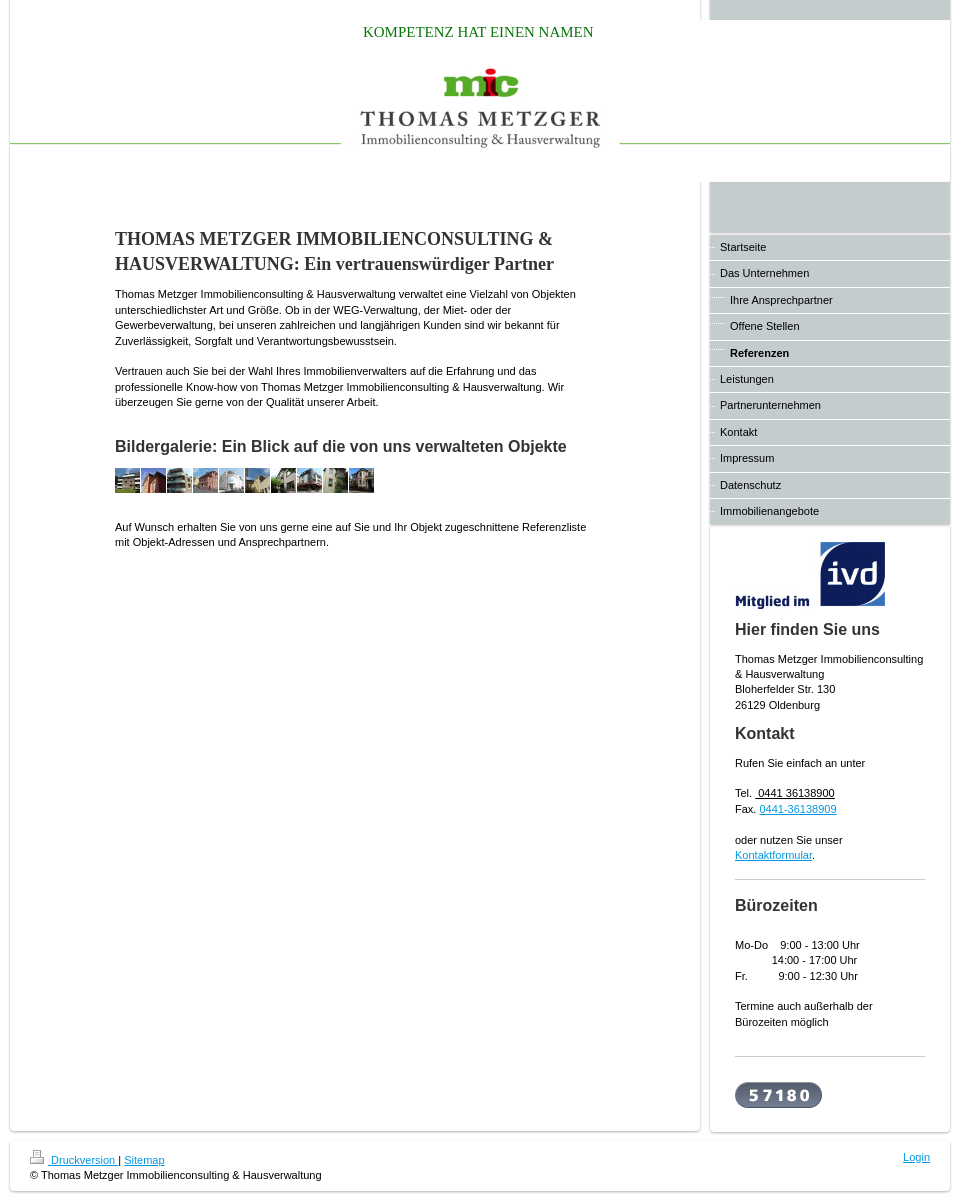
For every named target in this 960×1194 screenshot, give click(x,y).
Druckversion (74, 1160)
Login (916, 1157)
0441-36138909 (797, 809)
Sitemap (144, 1160)
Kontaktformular (773, 855)
